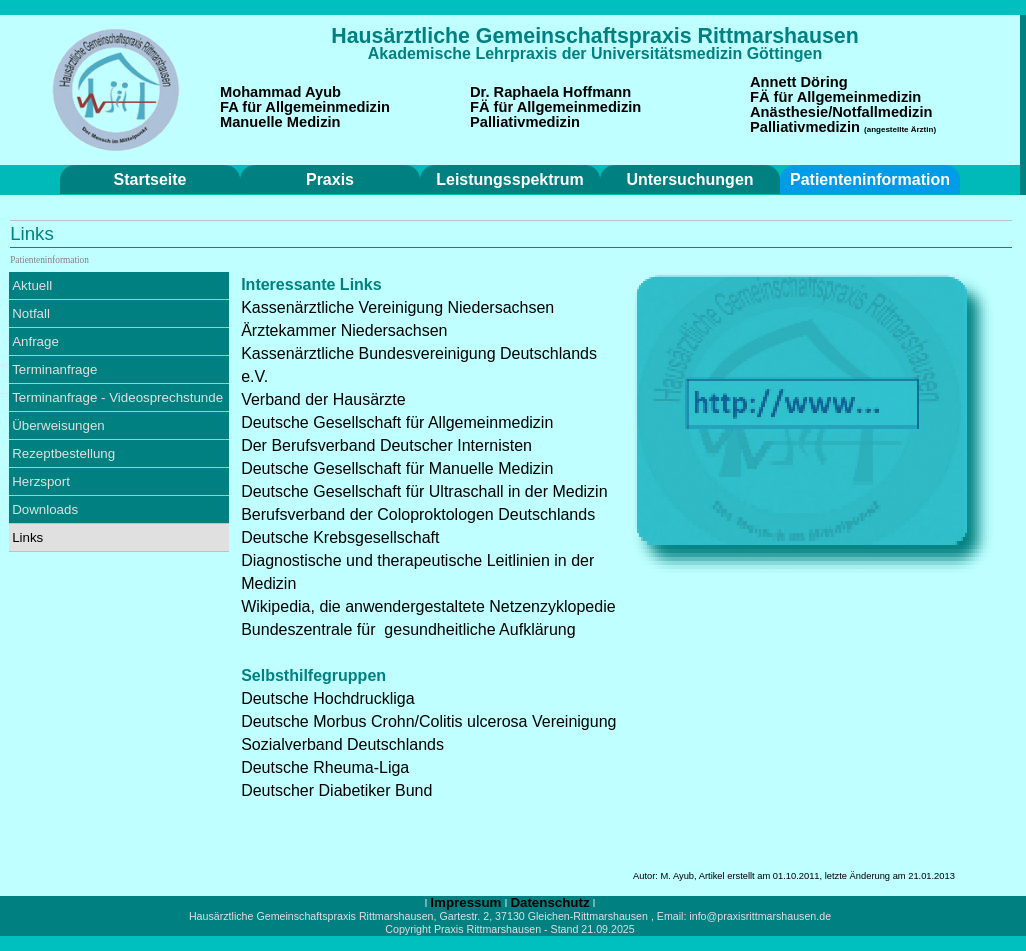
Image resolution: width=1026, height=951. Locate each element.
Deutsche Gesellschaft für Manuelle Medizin (397, 468)
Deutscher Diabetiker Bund (336, 790)
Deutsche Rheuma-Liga (325, 767)
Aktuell (32, 285)
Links (27, 537)
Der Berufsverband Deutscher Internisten (386, 445)
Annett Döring (799, 82)
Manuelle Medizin (280, 122)
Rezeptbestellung (63, 453)
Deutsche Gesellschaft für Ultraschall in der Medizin (424, 491)
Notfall (31, 313)
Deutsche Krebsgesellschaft (340, 537)
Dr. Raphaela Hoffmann (550, 92)
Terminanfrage (54, 369)
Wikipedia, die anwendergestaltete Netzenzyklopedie (428, 606)
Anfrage (35, 341)
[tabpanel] (595, 36)
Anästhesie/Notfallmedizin (841, 112)
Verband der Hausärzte (323, 399)
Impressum (465, 902)
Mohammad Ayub (280, 92)
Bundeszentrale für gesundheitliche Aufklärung (408, 629)
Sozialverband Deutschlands (342, 744)
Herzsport (41, 481)
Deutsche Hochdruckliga (327, 698)
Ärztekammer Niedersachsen (344, 330)
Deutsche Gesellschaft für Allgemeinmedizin (397, 422)
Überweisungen (58, 425)
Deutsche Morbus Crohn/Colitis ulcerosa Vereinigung (428, 721)
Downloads (45, 509)
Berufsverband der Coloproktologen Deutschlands (418, 514)
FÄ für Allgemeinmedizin (555, 107)
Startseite (150, 179)
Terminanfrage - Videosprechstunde (117, 397)
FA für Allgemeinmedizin (305, 107)
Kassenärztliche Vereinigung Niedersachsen (397, 307)
